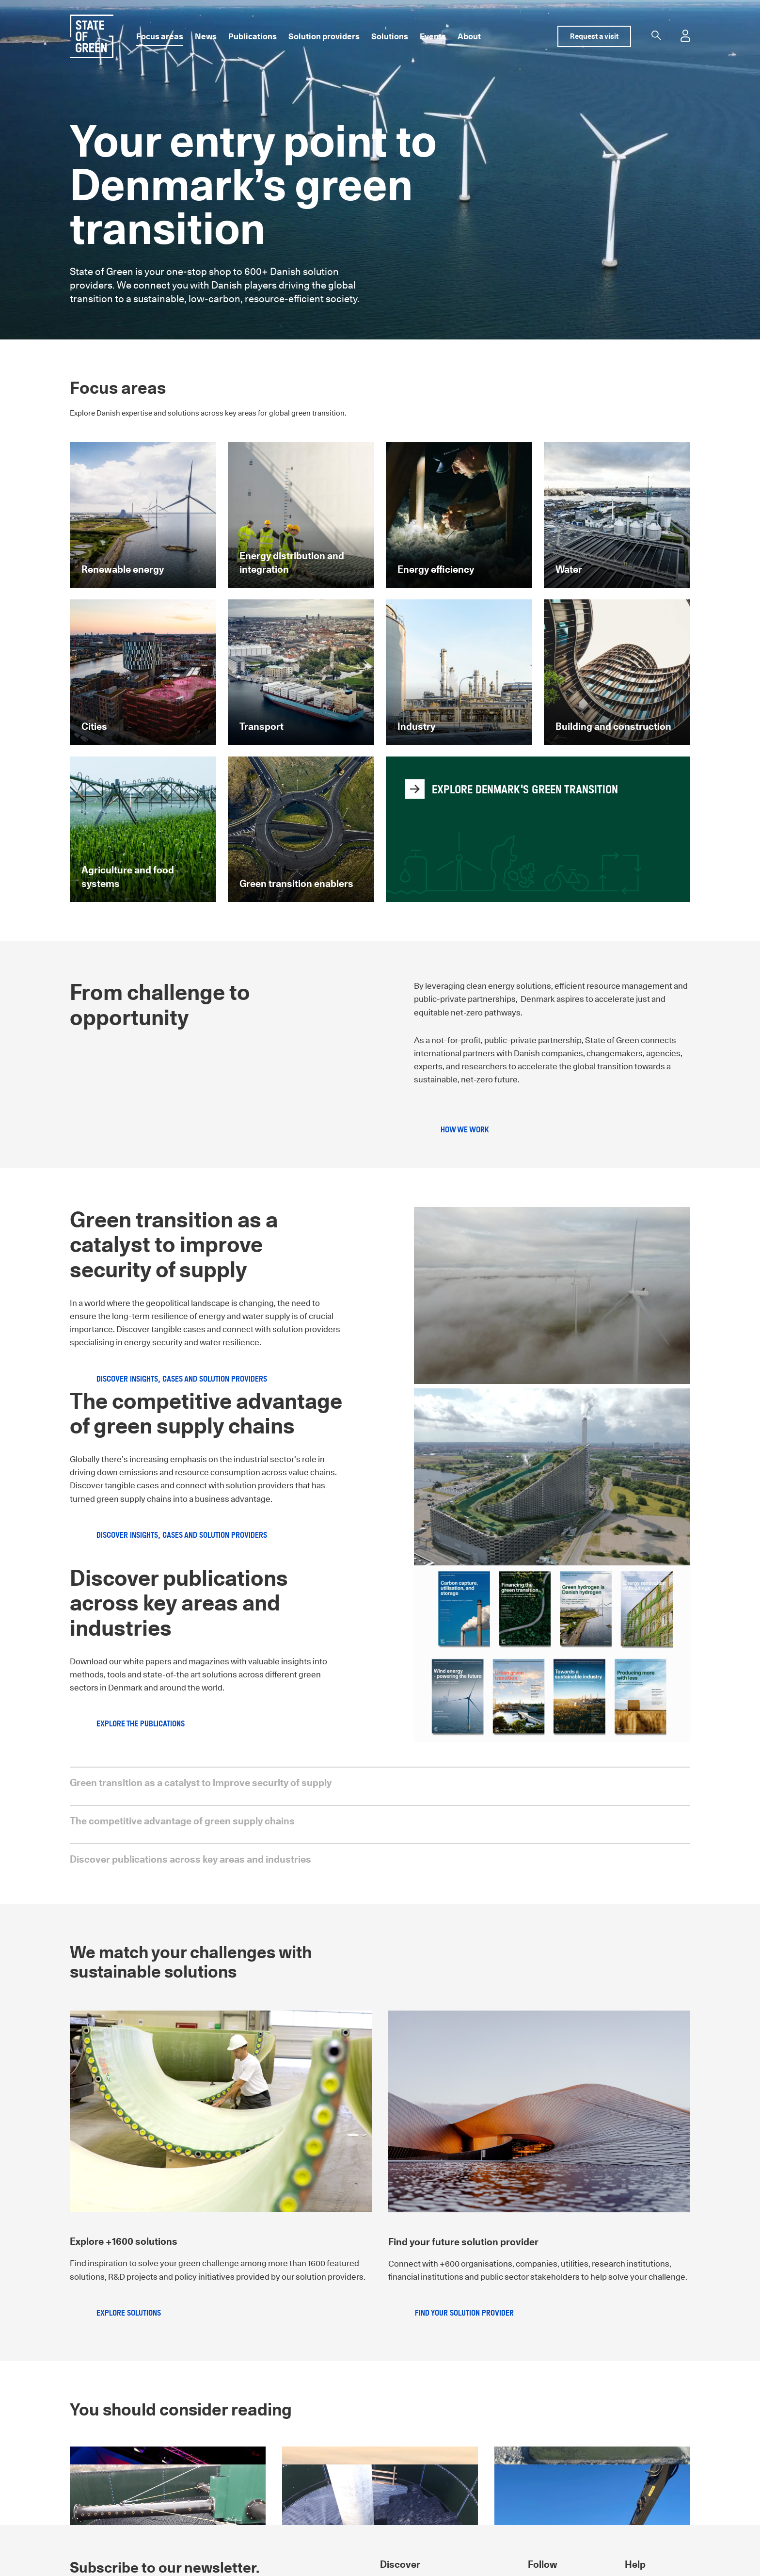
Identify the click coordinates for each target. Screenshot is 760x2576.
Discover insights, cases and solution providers (181, 1379)
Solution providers (324, 36)
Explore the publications (140, 1724)
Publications (252, 36)
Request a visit (594, 36)
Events (433, 36)
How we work (465, 1130)
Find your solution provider (464, 2313)
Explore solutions (128, 2313)
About (469, 36)
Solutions (389, 36)
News (206, 36)
